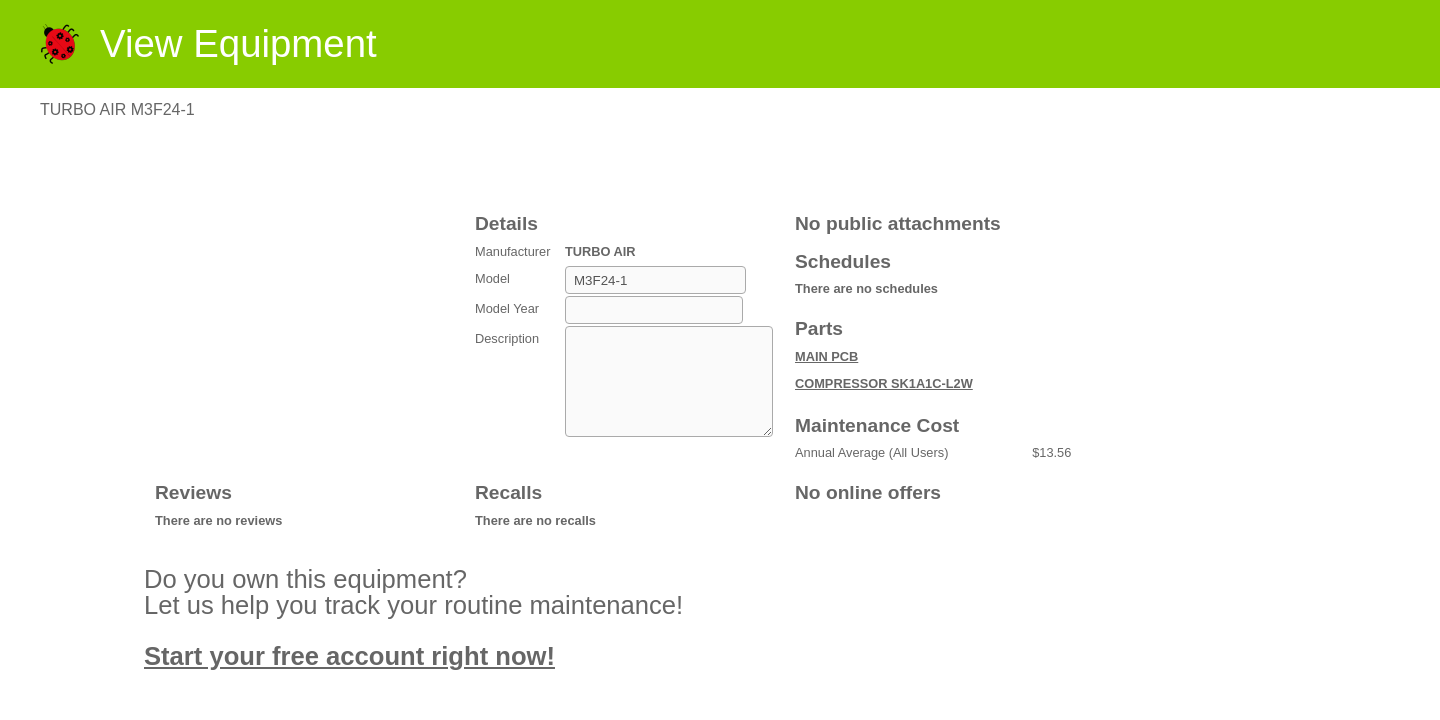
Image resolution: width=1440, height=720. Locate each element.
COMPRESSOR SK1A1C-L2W (884, 383)
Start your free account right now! (349, 656)
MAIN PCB (826, 356)
